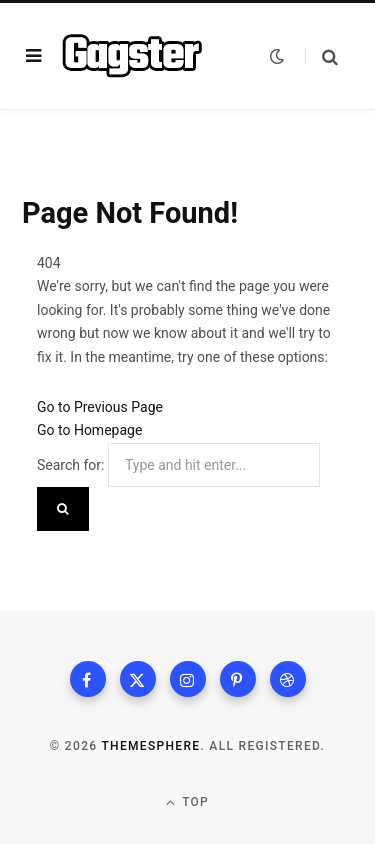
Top (187, 802)
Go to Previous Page (100, 407)
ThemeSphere (150, 746)
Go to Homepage (89, 430)
